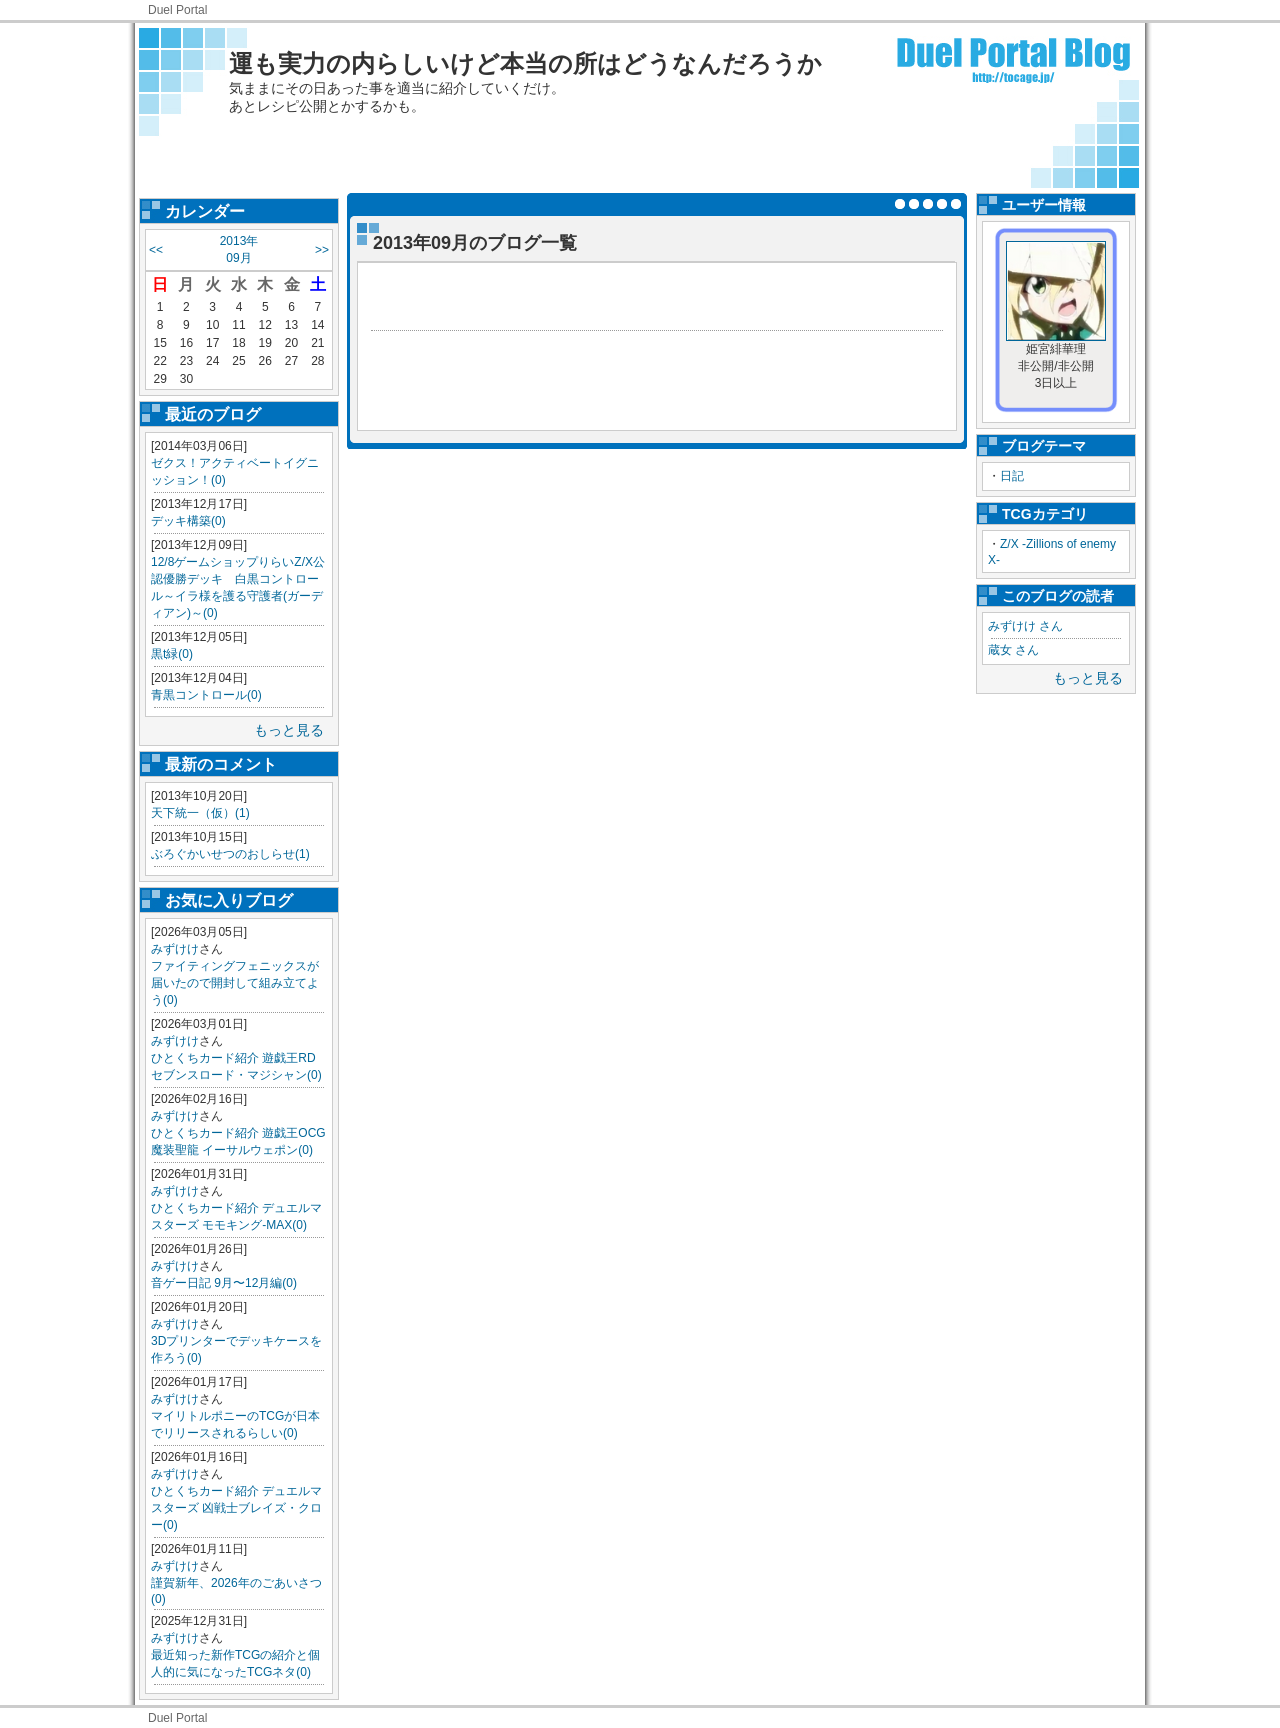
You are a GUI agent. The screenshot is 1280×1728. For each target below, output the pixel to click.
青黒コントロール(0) (206, 695)
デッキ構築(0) (188, 521)
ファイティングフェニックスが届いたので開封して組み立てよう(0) (235, 983)
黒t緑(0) (172, 654)
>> (322, 250)
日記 (1012, 476)
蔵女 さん (1013, 650)
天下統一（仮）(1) (200, 813)
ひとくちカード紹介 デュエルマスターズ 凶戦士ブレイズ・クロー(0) (236, 1508)
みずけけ (175, 949)
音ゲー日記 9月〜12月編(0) (224, 1283)
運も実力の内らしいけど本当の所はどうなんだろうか (525, 63)
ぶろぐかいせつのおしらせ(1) (230, 854)
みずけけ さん (1025, 626)
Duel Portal (177, 10)
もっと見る (289, 730)
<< (156, 250)
